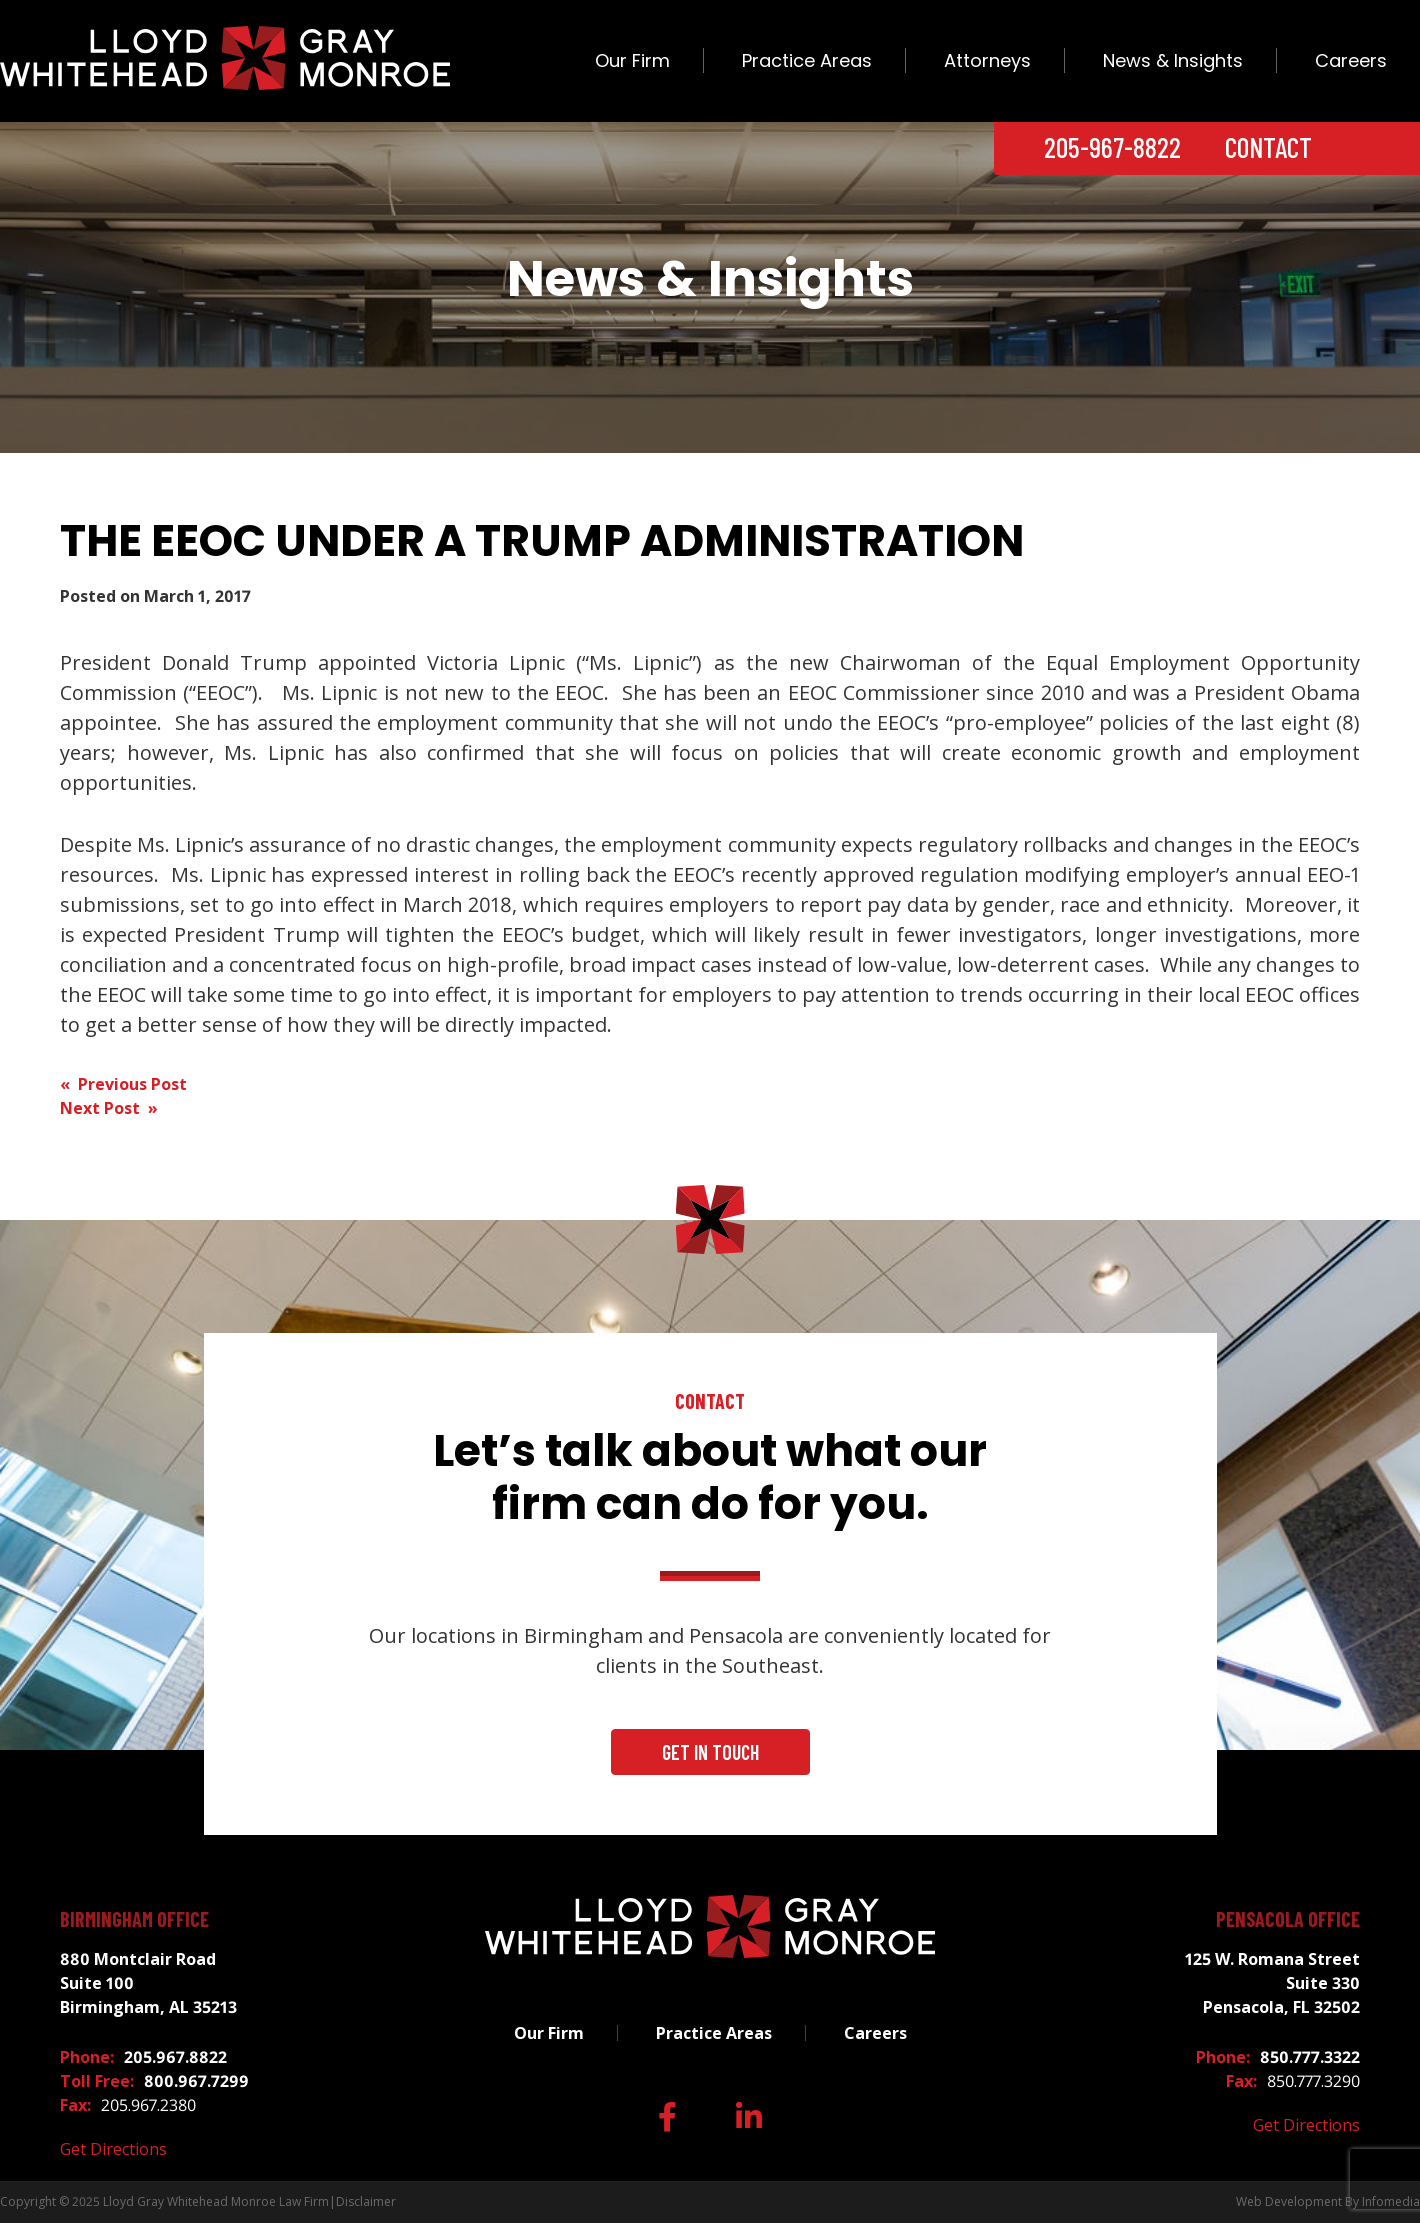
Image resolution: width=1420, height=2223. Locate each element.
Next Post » (109, 1108)
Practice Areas (807, 60)
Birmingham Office (134, 1919)
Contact (1268, 147)
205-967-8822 (1112, 147)
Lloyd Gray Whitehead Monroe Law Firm (216, 2201)
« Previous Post (123, 1084)
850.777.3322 (1310, 2057)
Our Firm (632, 60)
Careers (1351, 60)
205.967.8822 (175, 2057)
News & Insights (1173, 60)
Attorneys (987, 60)
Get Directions (113, 2149)
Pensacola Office (1288, 1919)
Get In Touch (710, 1752)
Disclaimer (366, 2201)
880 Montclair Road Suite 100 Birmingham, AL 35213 (148, 1983)
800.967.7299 (196, 2081)
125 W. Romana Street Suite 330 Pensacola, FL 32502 (1272, 1983)
